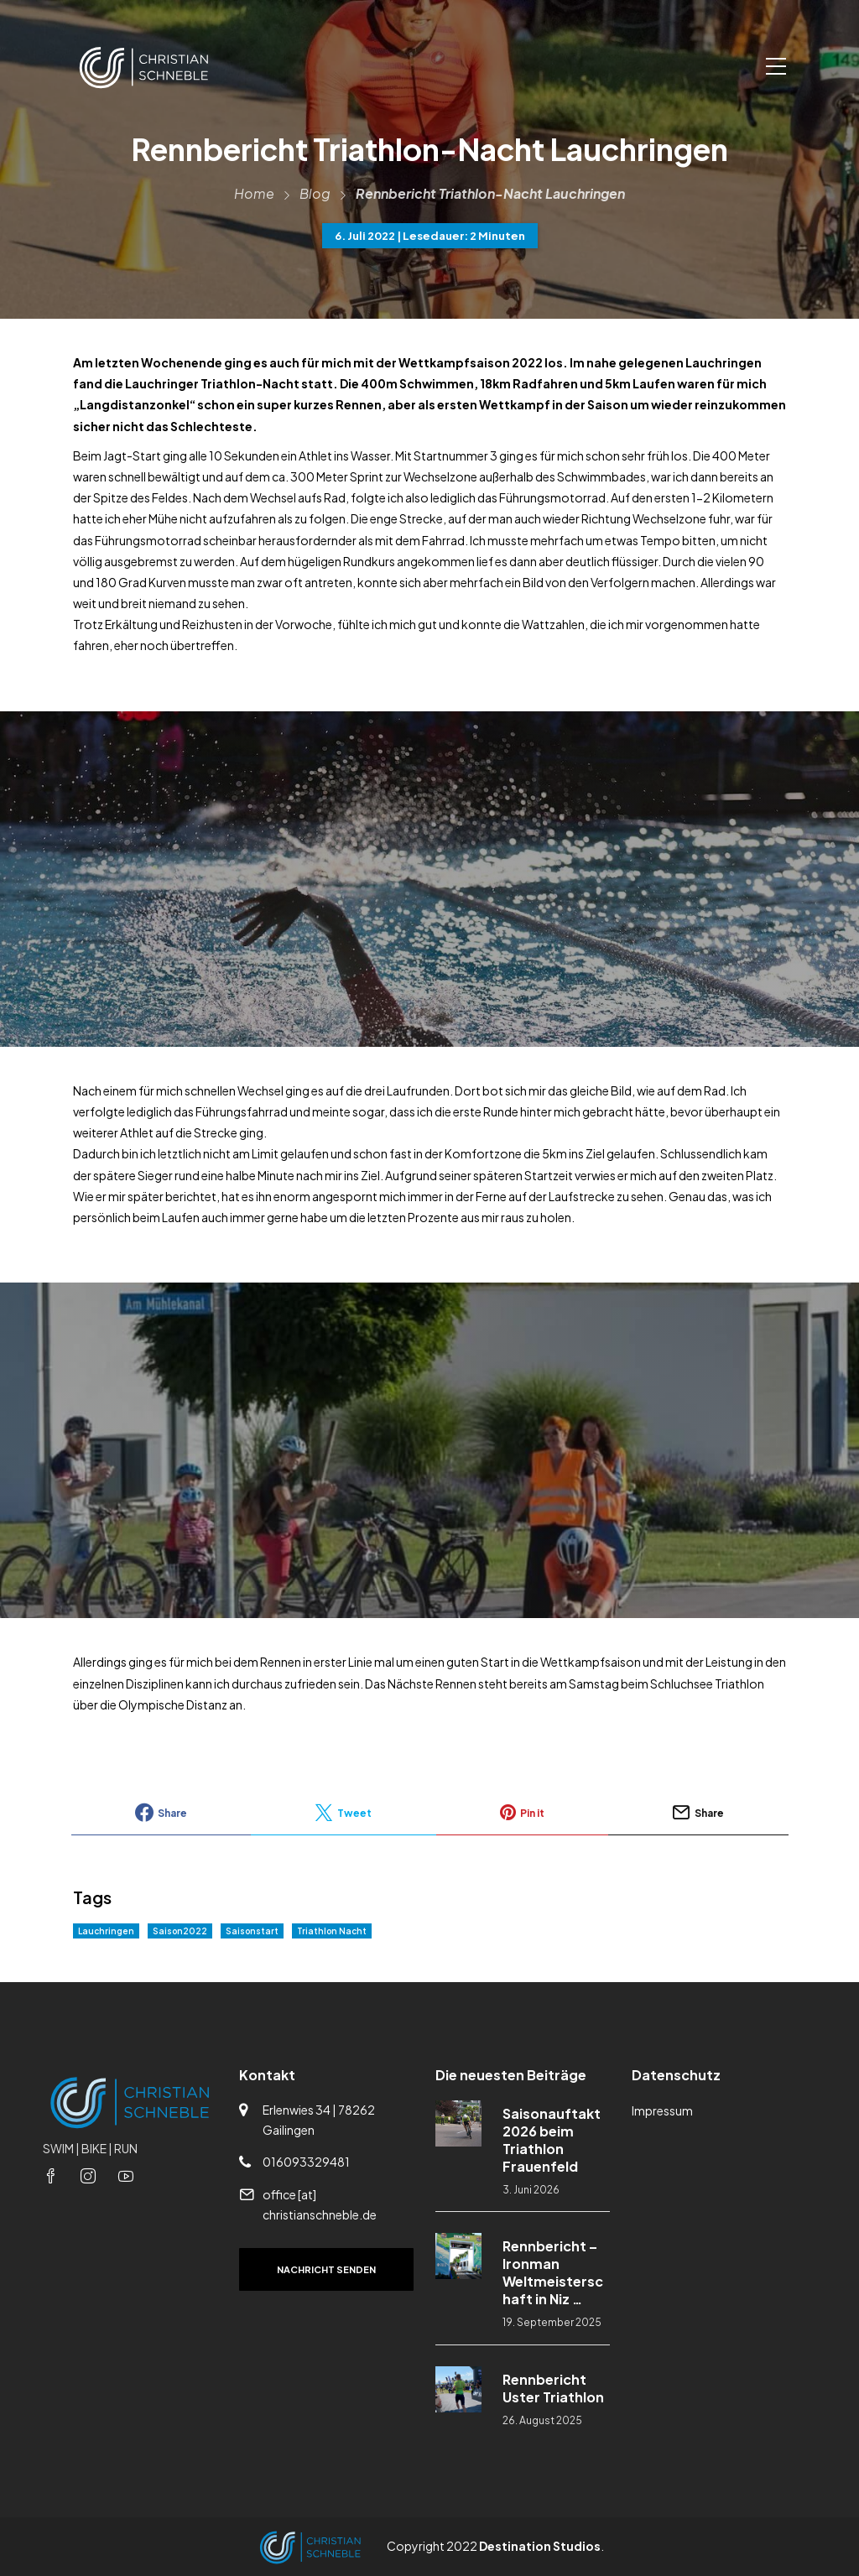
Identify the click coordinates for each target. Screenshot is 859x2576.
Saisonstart (252, 1931)
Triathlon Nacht (332, 1931)
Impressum (662, 2110)
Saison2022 (180, 1931)
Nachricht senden (326, 2269)
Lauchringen (106, 1931)
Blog (315, 193)
